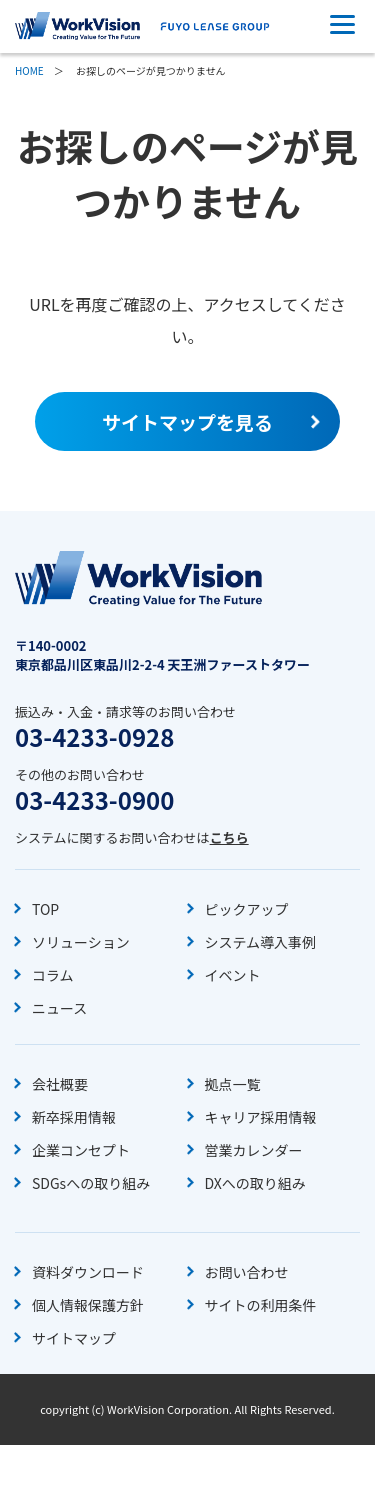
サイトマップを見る (187, 421)
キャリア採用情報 (261, 1117)
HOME (29, 70)
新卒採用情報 (74, 1117)
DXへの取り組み (255, 1183)
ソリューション (81, 942)
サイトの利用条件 (261, 1305)
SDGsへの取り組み (91, 1183)
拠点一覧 (233, 1084)
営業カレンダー (254, 1150)
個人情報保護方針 (88, 1305)
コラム (53, 975)
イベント (233, 975)
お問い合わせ (247, 1272)
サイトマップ (74, 1338)
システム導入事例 (261, 942)
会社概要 (60, 1084)
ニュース (59, 1008)
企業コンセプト (81, 1150)
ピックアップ (247, 909)
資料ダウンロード (88, 1272)
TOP (45, 909)
